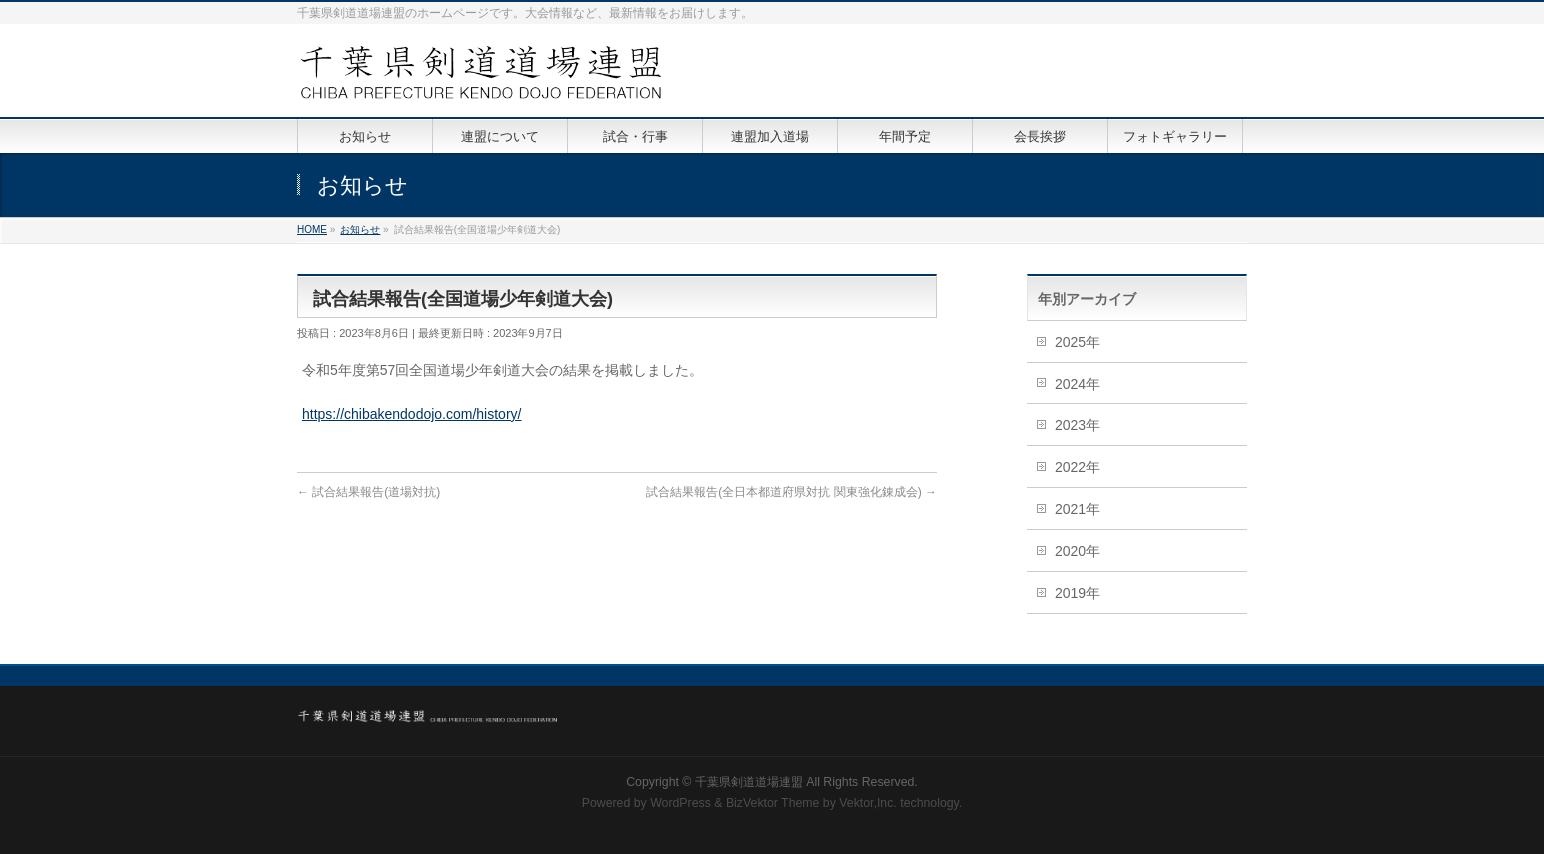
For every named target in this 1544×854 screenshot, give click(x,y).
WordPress (680, 803)
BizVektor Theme (773, 803)
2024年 (1077, 384)
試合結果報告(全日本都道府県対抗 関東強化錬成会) (791, 492)
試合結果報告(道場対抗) (368, 492)
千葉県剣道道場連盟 (749, 782)
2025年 (1077, 342)
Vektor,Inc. (868, 803)
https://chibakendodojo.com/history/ (411, 414)
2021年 (1077, 509)
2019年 (1077, 593)
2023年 (1077, 425)
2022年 (1077, 467)
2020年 (1077, 551)
